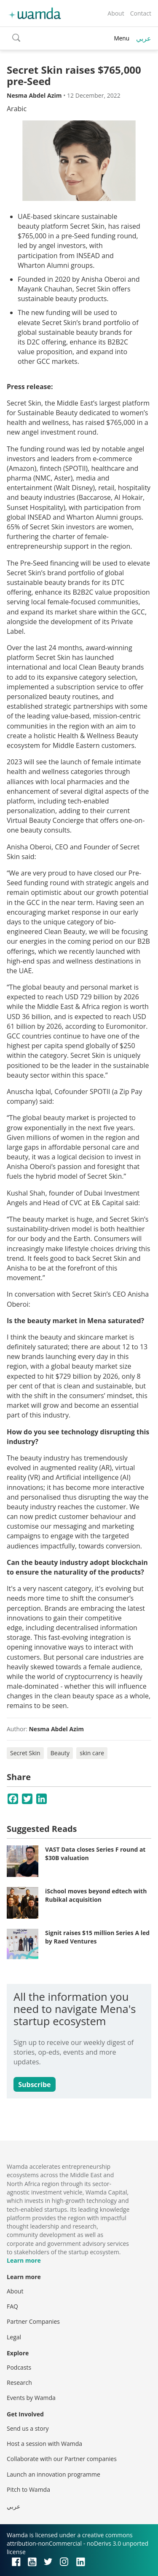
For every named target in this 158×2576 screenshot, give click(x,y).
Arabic (17, 108)
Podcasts (19, 2367)
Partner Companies (33, 2321)
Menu (121, 38)
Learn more (24, 2260)
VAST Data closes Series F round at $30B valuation (95, 1853)
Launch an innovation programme (53, 2474)
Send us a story (27, 2428)
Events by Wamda (31, 2398)
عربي (143, 38)
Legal (14, 2337)
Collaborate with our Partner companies (62, 2459)
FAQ (12, 2306)
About (115, 13)
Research (19, 2382)
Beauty (60, 1753)
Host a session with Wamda (44, 2444)
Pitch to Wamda (28, 2489)
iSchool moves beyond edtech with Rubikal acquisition (96, 1895)
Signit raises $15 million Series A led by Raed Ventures (97, 1937)
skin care (92, 1753)
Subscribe (34, 2084)
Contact (140, 13)
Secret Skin (25, 1753)
